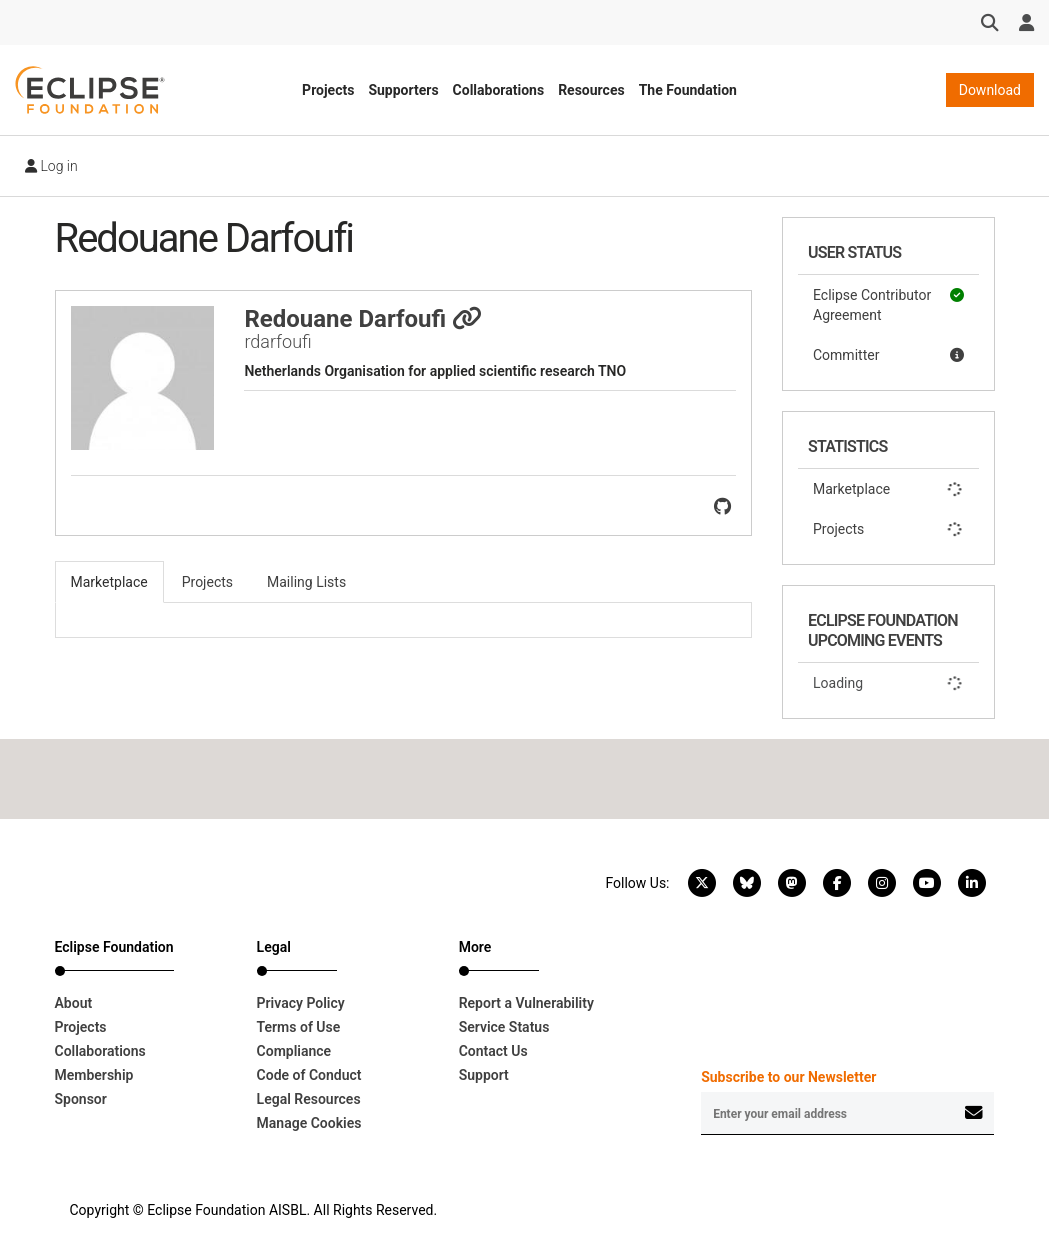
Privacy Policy (301, 1003)
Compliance (294, 1051)
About (74, 1003)
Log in (51, 166)
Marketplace (888, 489)
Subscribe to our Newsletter (788, 1077)
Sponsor (81, 1099)
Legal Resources (309, 1099)
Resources (591, 90)
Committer (888, 355)
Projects (328, 90)
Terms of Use (299, 1027)
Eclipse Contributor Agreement (888, 304)
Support (484, 1075)
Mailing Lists (306, 582)
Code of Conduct (309, 1075)
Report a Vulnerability (526, 1003)
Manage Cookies (309, 1123)
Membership (94, 1075)
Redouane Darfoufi (363, 319)
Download (990, 90)
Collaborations (499, 90)
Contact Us (493, 1051)
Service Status (504, 1027)
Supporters (403, 90)
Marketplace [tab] (109, 582)
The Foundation (688, 90)
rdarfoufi (277, 341)
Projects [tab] (207, 582)
